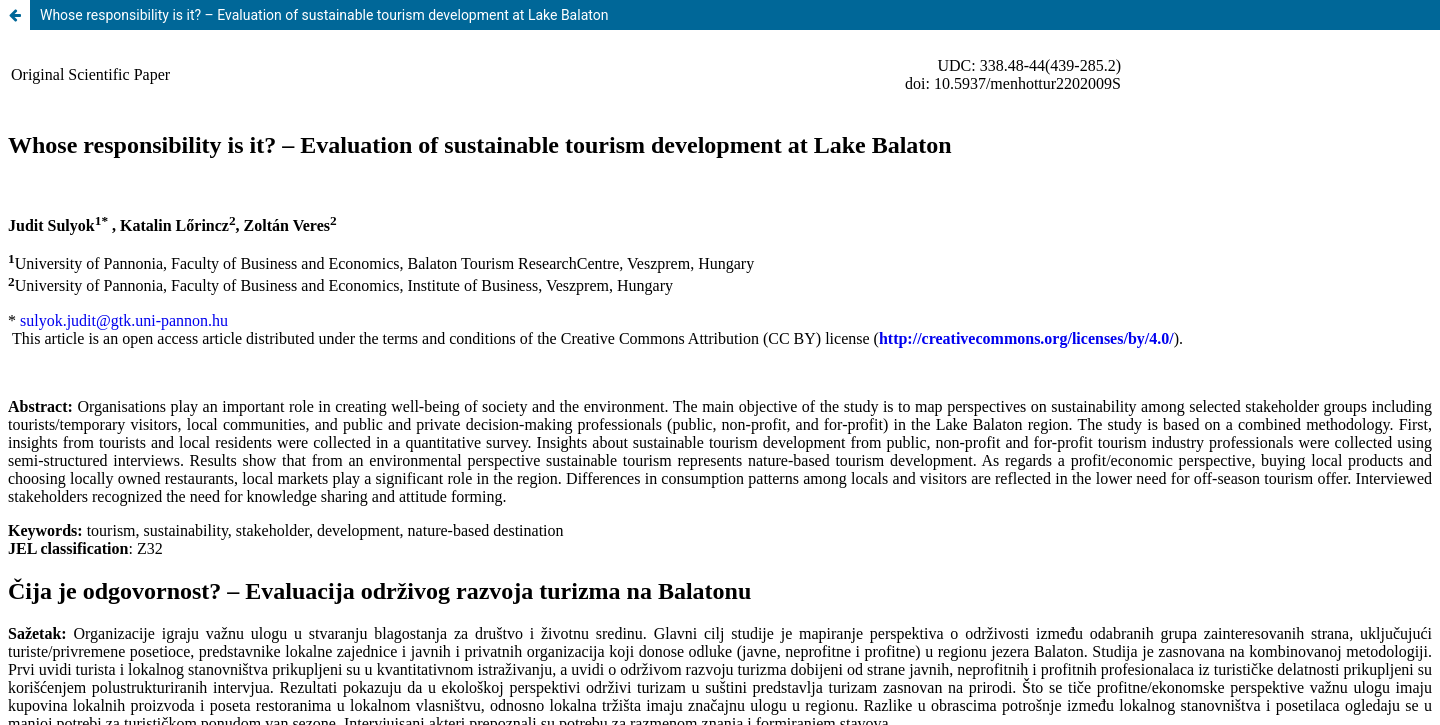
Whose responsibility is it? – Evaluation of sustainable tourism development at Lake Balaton (324, 15)
